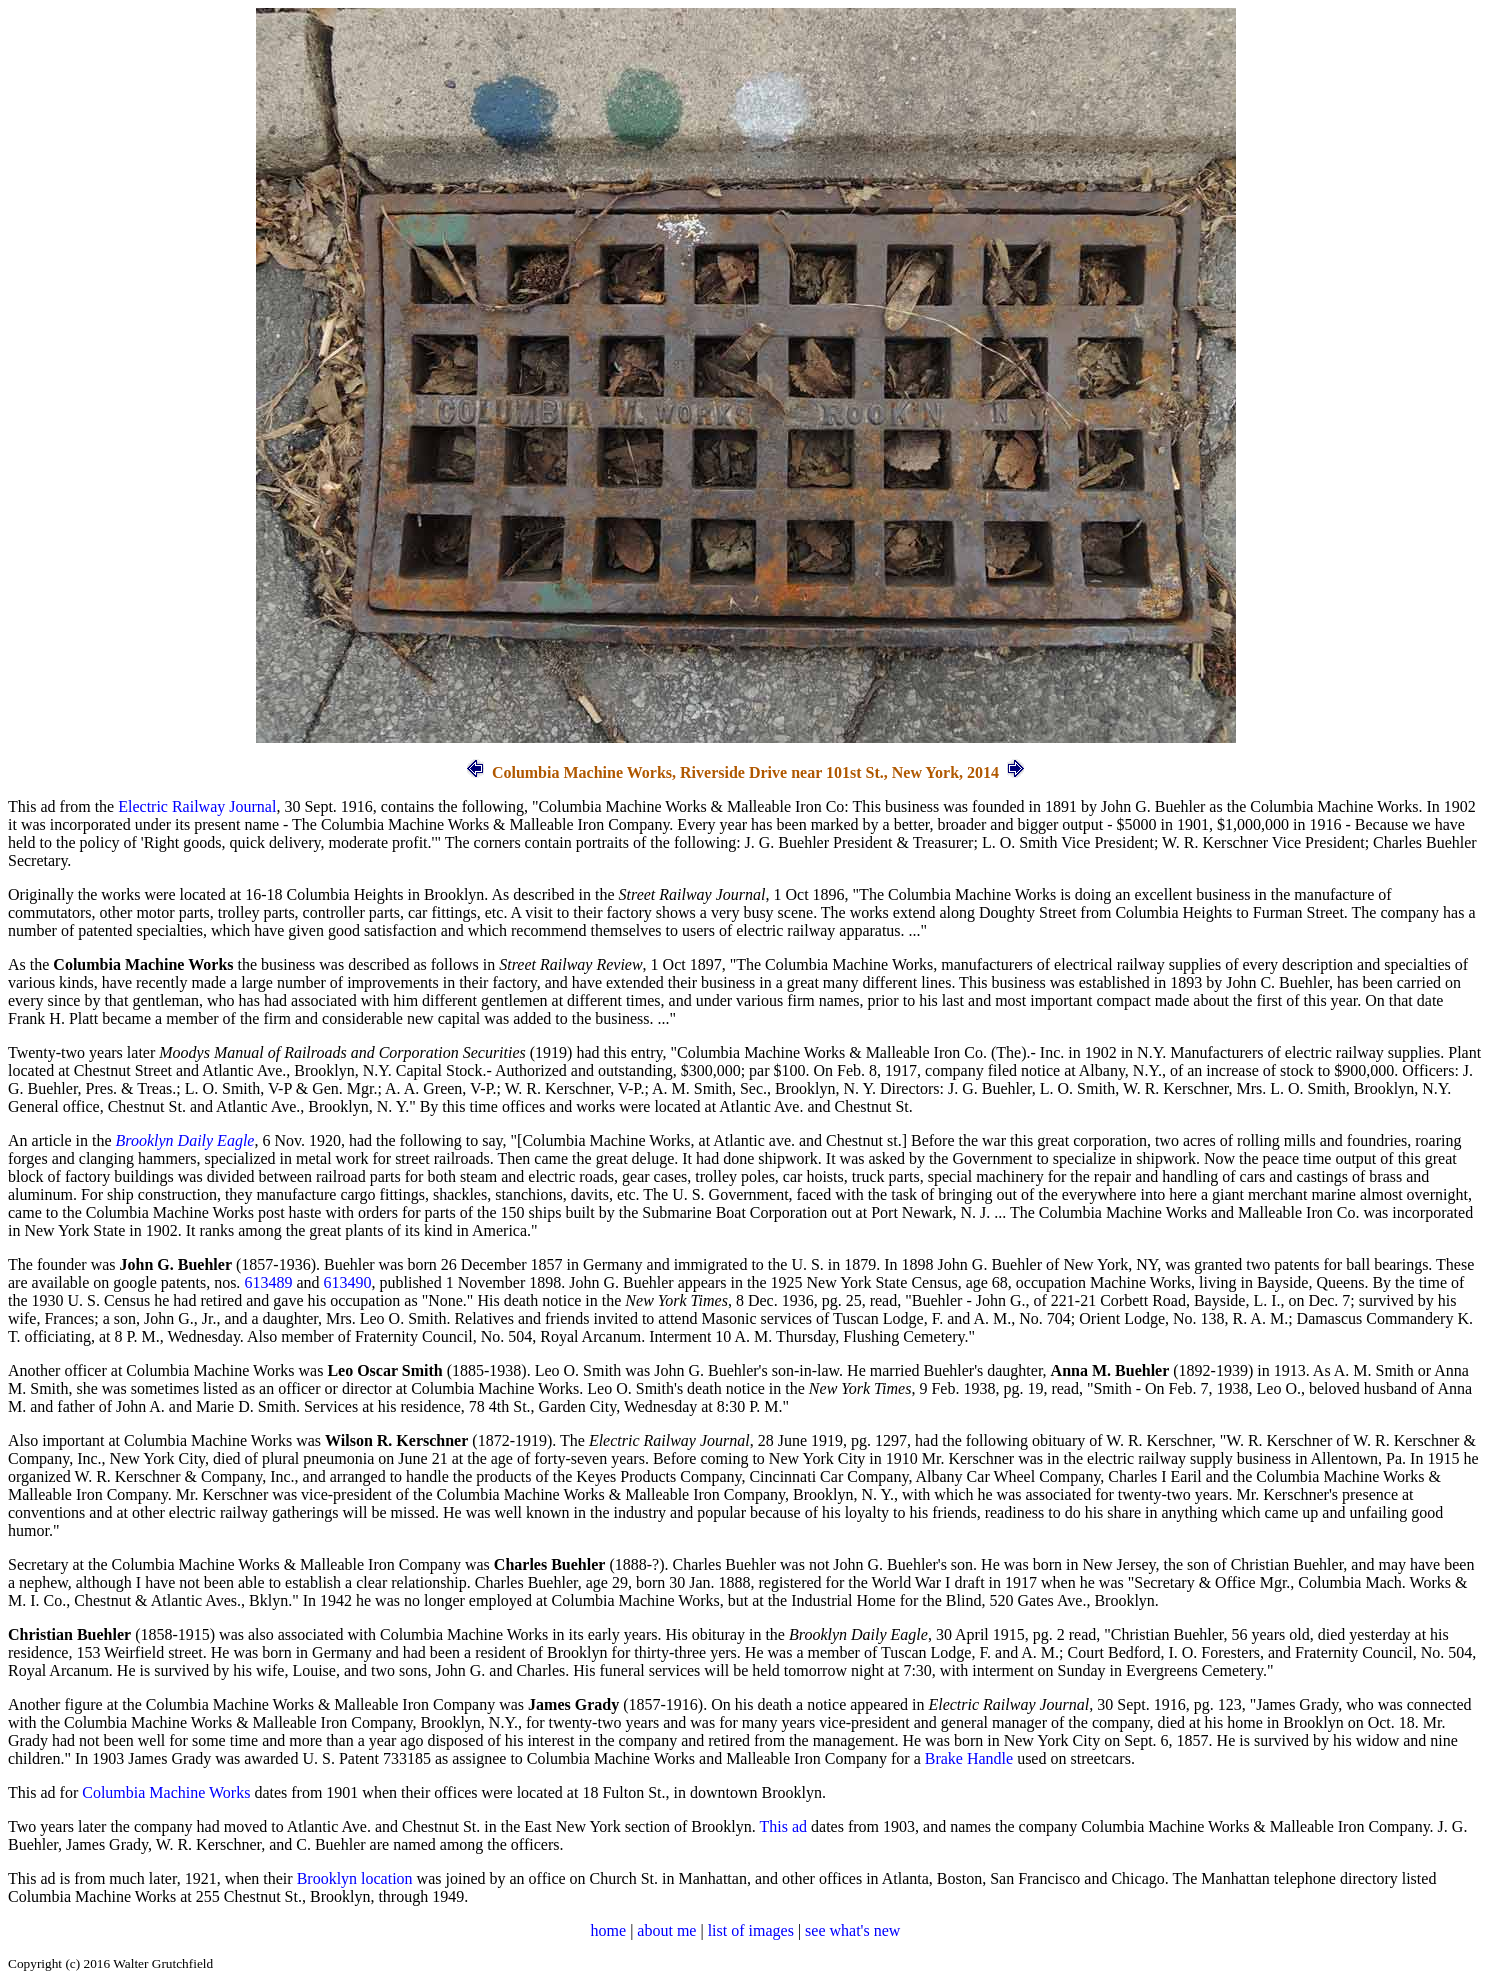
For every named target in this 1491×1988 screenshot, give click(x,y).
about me (666, 1930)
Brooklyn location (355, 1878)
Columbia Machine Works (166, 1792)
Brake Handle (969, 1758)
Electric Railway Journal (197, 806)
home (609, 1930)
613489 (268, 1282)
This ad (784, 1826)
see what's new (852, 1930)
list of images (751, 1930)
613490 (347, 1282)
